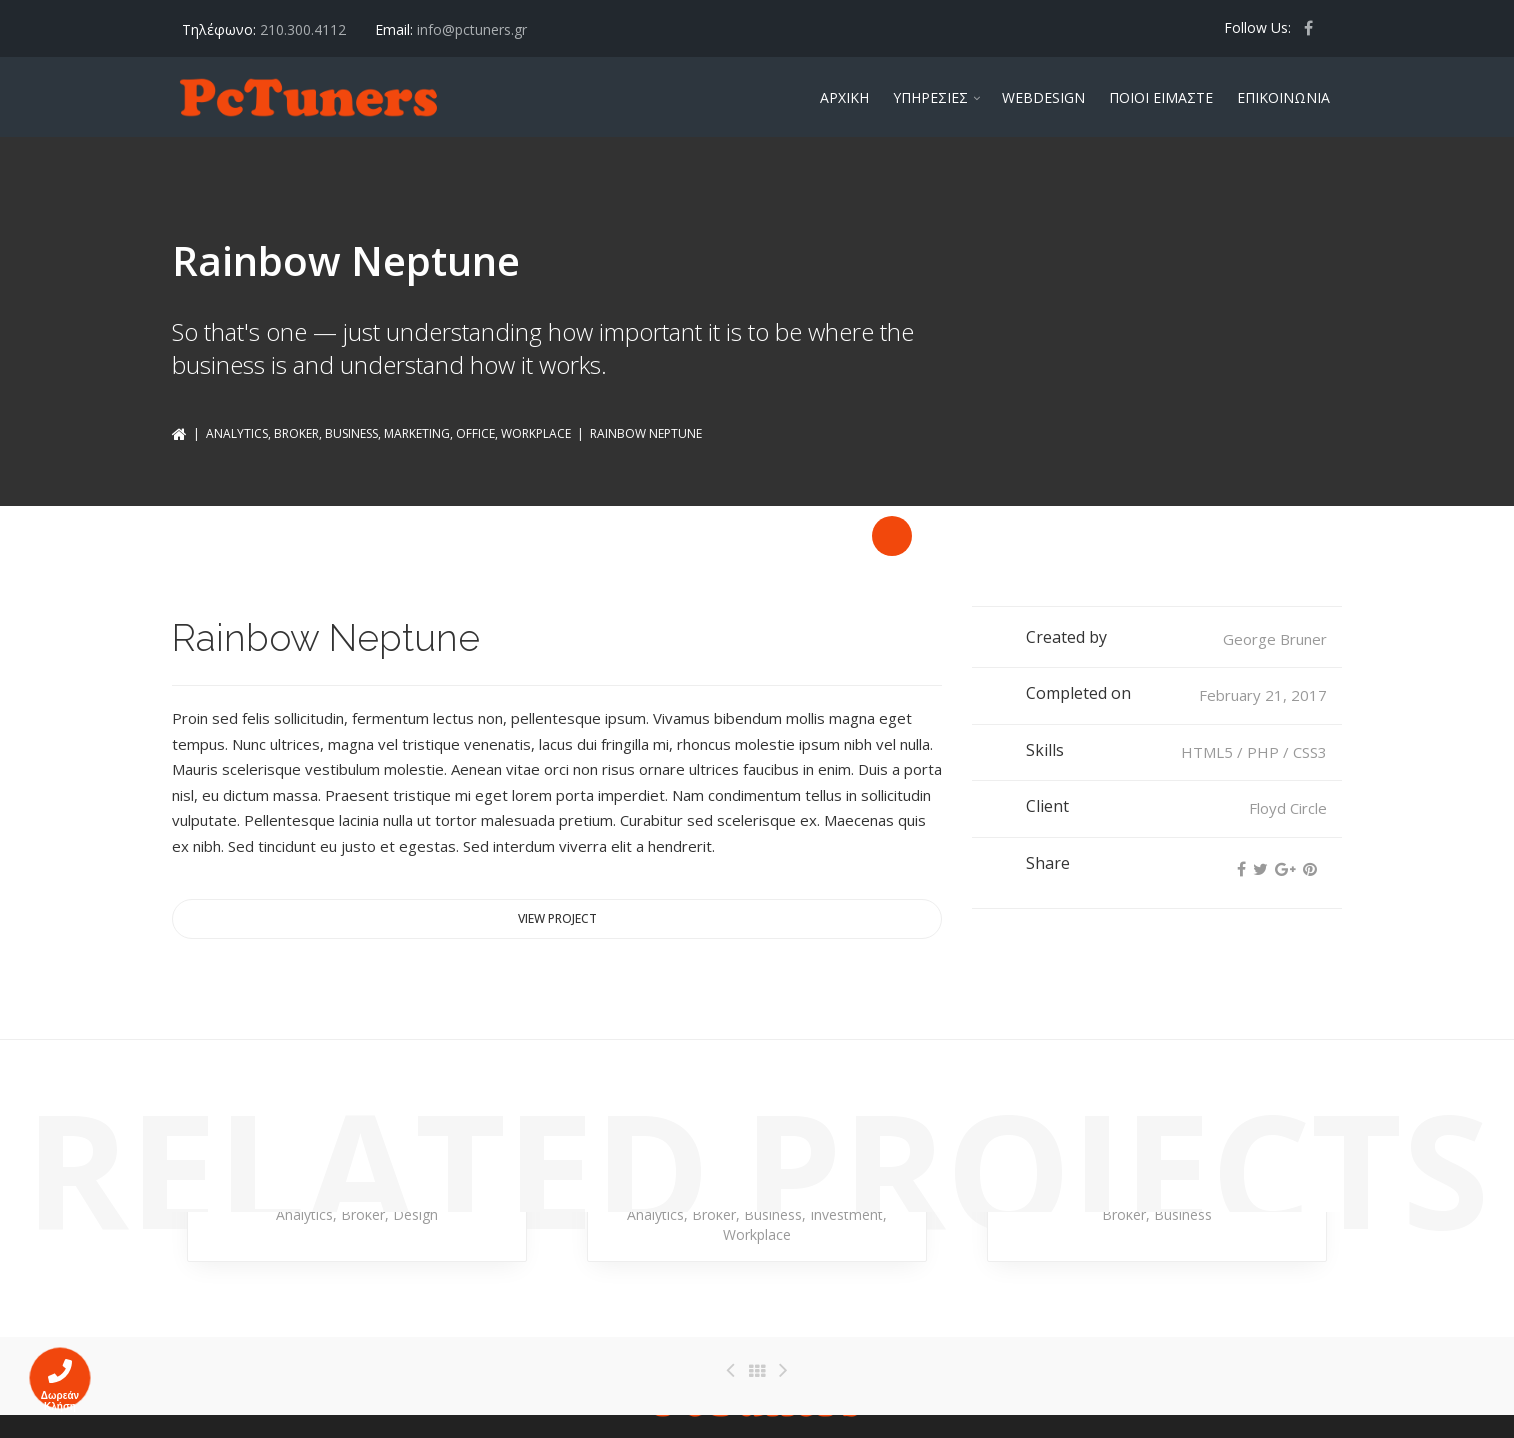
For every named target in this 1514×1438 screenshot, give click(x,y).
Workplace (536, 433)
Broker (296, 433)
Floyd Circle (1288, 808)
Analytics (237, 433)
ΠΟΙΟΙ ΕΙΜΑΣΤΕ (1161, 97)
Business (351, 433)
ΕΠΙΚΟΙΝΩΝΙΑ (1283, 97)
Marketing (417, 433)
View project (557, 918)
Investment (846, 1214)
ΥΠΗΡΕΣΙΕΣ (930, 97)
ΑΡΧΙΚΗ (844, 97)
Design (415, 1214)
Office (475, 433)
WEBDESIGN (1043, 97)
